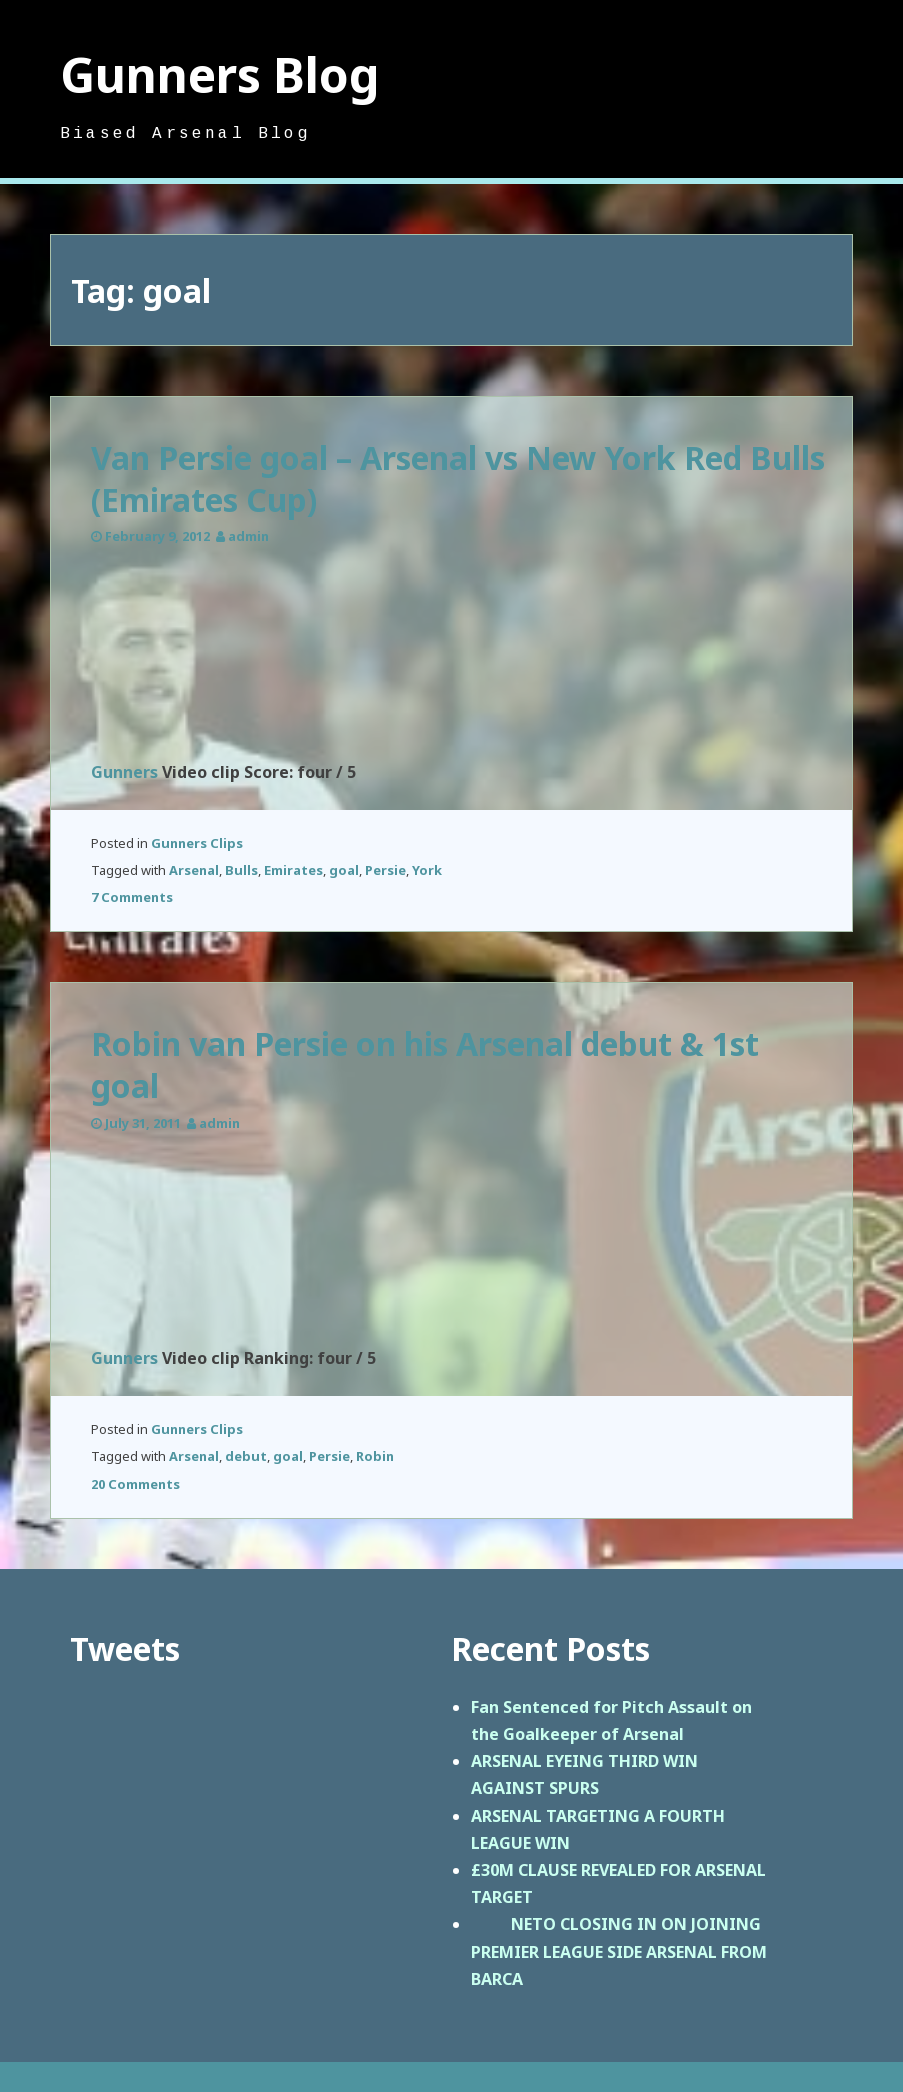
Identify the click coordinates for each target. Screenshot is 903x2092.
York (427, 870)
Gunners (124, 772)
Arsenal (194, 870)
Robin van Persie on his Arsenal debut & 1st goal (425, 1064)
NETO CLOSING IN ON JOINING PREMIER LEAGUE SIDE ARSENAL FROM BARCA (619, 1951)
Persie (385, 870)
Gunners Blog (220, 74)
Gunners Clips (197, 843)
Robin (375, 1456)
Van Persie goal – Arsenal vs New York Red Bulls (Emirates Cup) (458, 478)
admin (248, 536)
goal (344, 870)
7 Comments (132, 897)
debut (246, 1456)
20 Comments (135, 1484)
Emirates (293, 870)
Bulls (241, 870)
